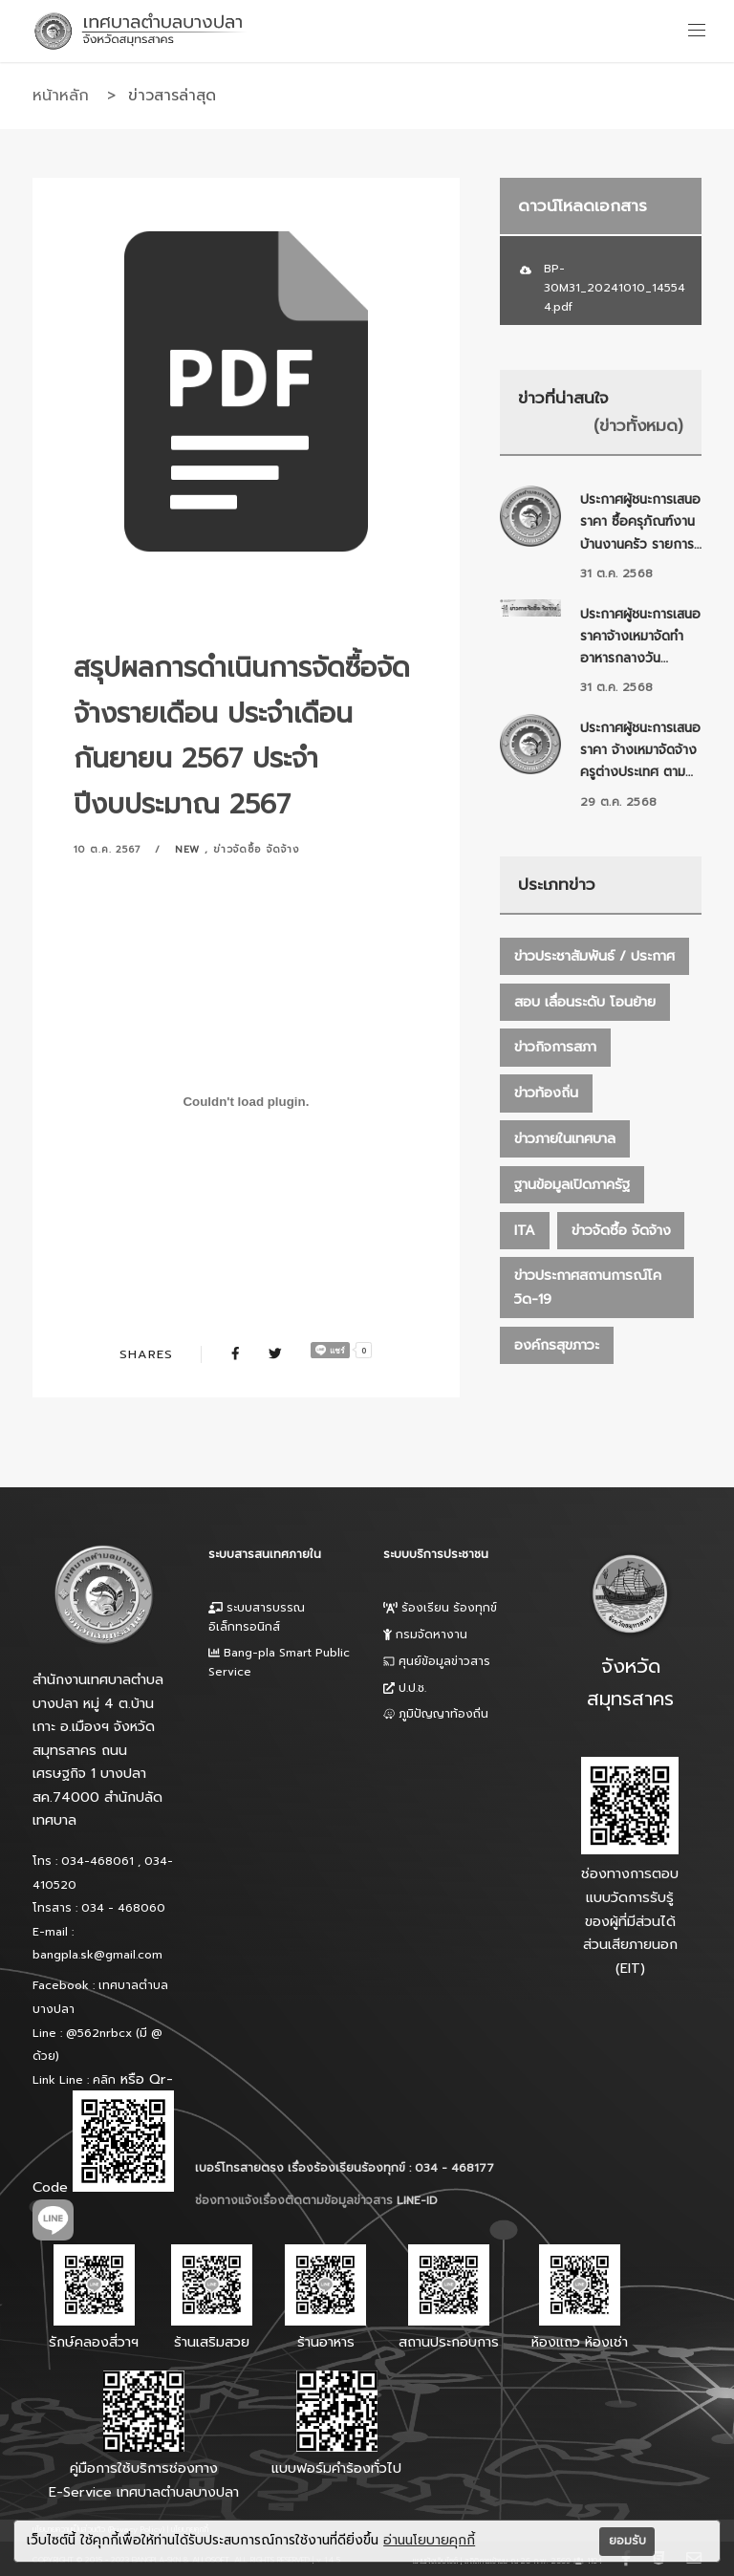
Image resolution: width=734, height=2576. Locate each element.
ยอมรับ (627, 2540)
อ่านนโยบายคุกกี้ (429, 2540)
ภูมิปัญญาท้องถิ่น (435, 1713)
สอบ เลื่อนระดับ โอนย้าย (585, 1001)
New (188, 849)
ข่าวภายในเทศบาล (564, 1138)
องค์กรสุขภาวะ (556, 1344)
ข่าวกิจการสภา (555, 1046)
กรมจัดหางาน (425, 1634)
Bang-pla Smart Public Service (279, 1662)
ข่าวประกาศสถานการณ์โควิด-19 (587, 1287)
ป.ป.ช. (404, 1688)
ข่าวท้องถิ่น (546, 1092)
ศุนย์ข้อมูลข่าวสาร (436, 1661)
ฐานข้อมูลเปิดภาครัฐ (572, 1184)
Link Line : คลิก (74, 2080)
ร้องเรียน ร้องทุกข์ (440, 1607)
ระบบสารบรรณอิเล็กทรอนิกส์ (256, 1617)
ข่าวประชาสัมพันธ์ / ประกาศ (594, 955)
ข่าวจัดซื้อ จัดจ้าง (256, 849)
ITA (524, 1230)
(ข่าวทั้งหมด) (638, 425)
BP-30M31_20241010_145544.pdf (614, 287)
